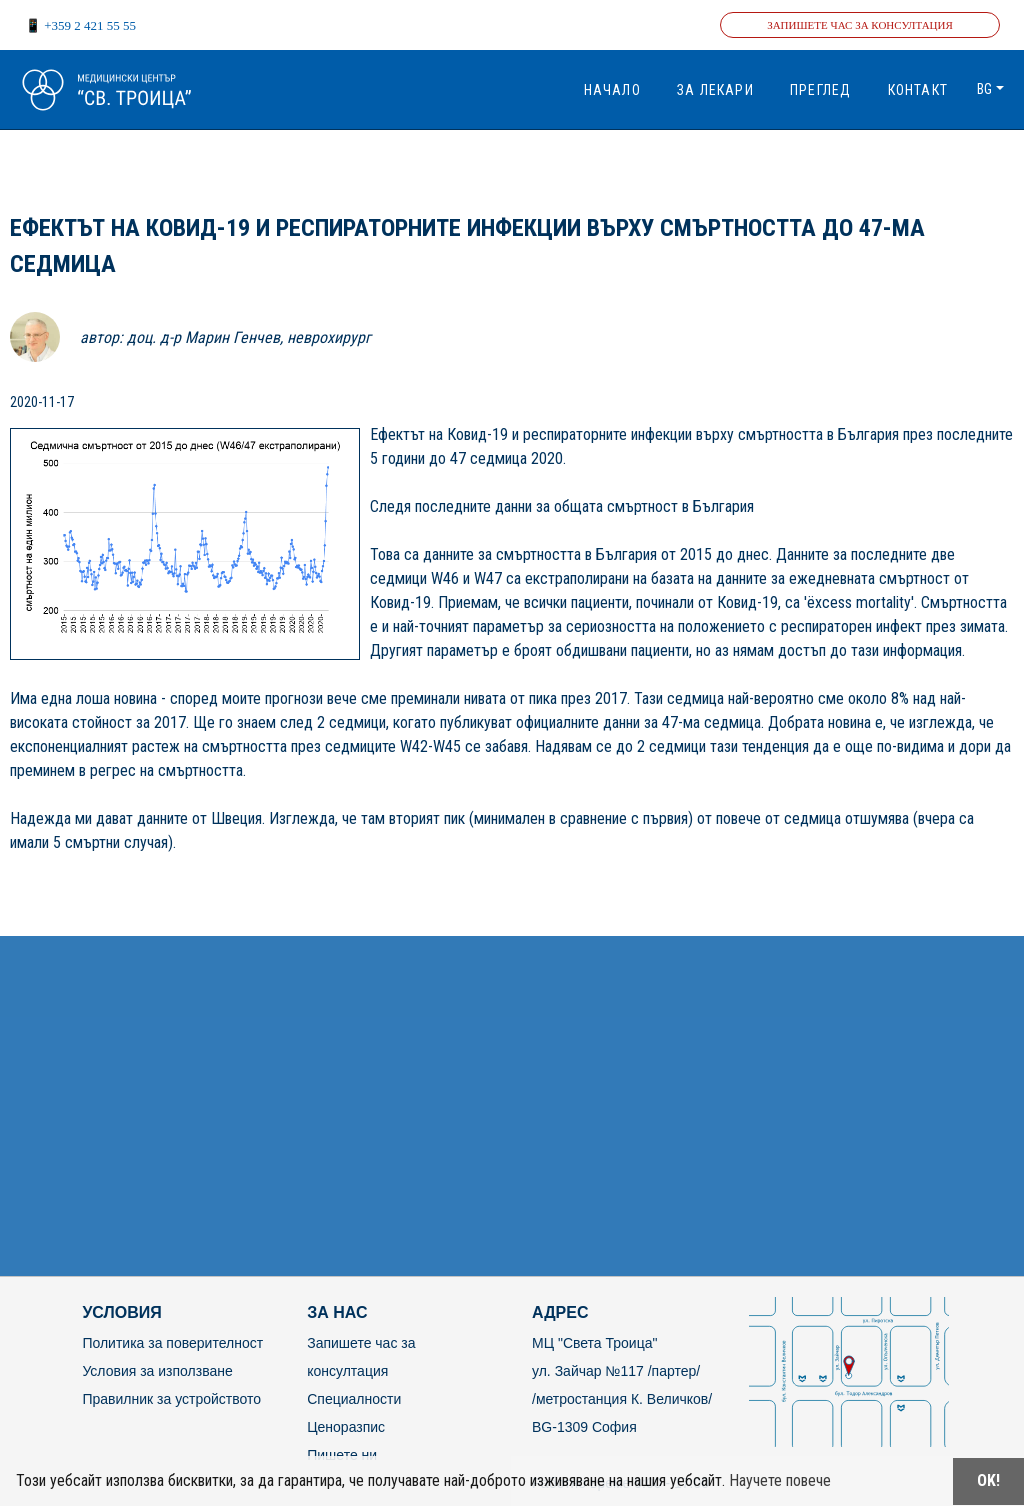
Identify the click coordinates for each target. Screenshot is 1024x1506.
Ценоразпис (346, 1427)
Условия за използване (157, 1371)
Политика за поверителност (172, 1343)
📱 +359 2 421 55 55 (80, 25)
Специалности (354, 1399)
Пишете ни (342, 1455)
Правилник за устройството (171, 1399)
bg (984, 89)
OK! (988, 1480)
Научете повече (780, 1480)
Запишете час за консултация (860, 25)
